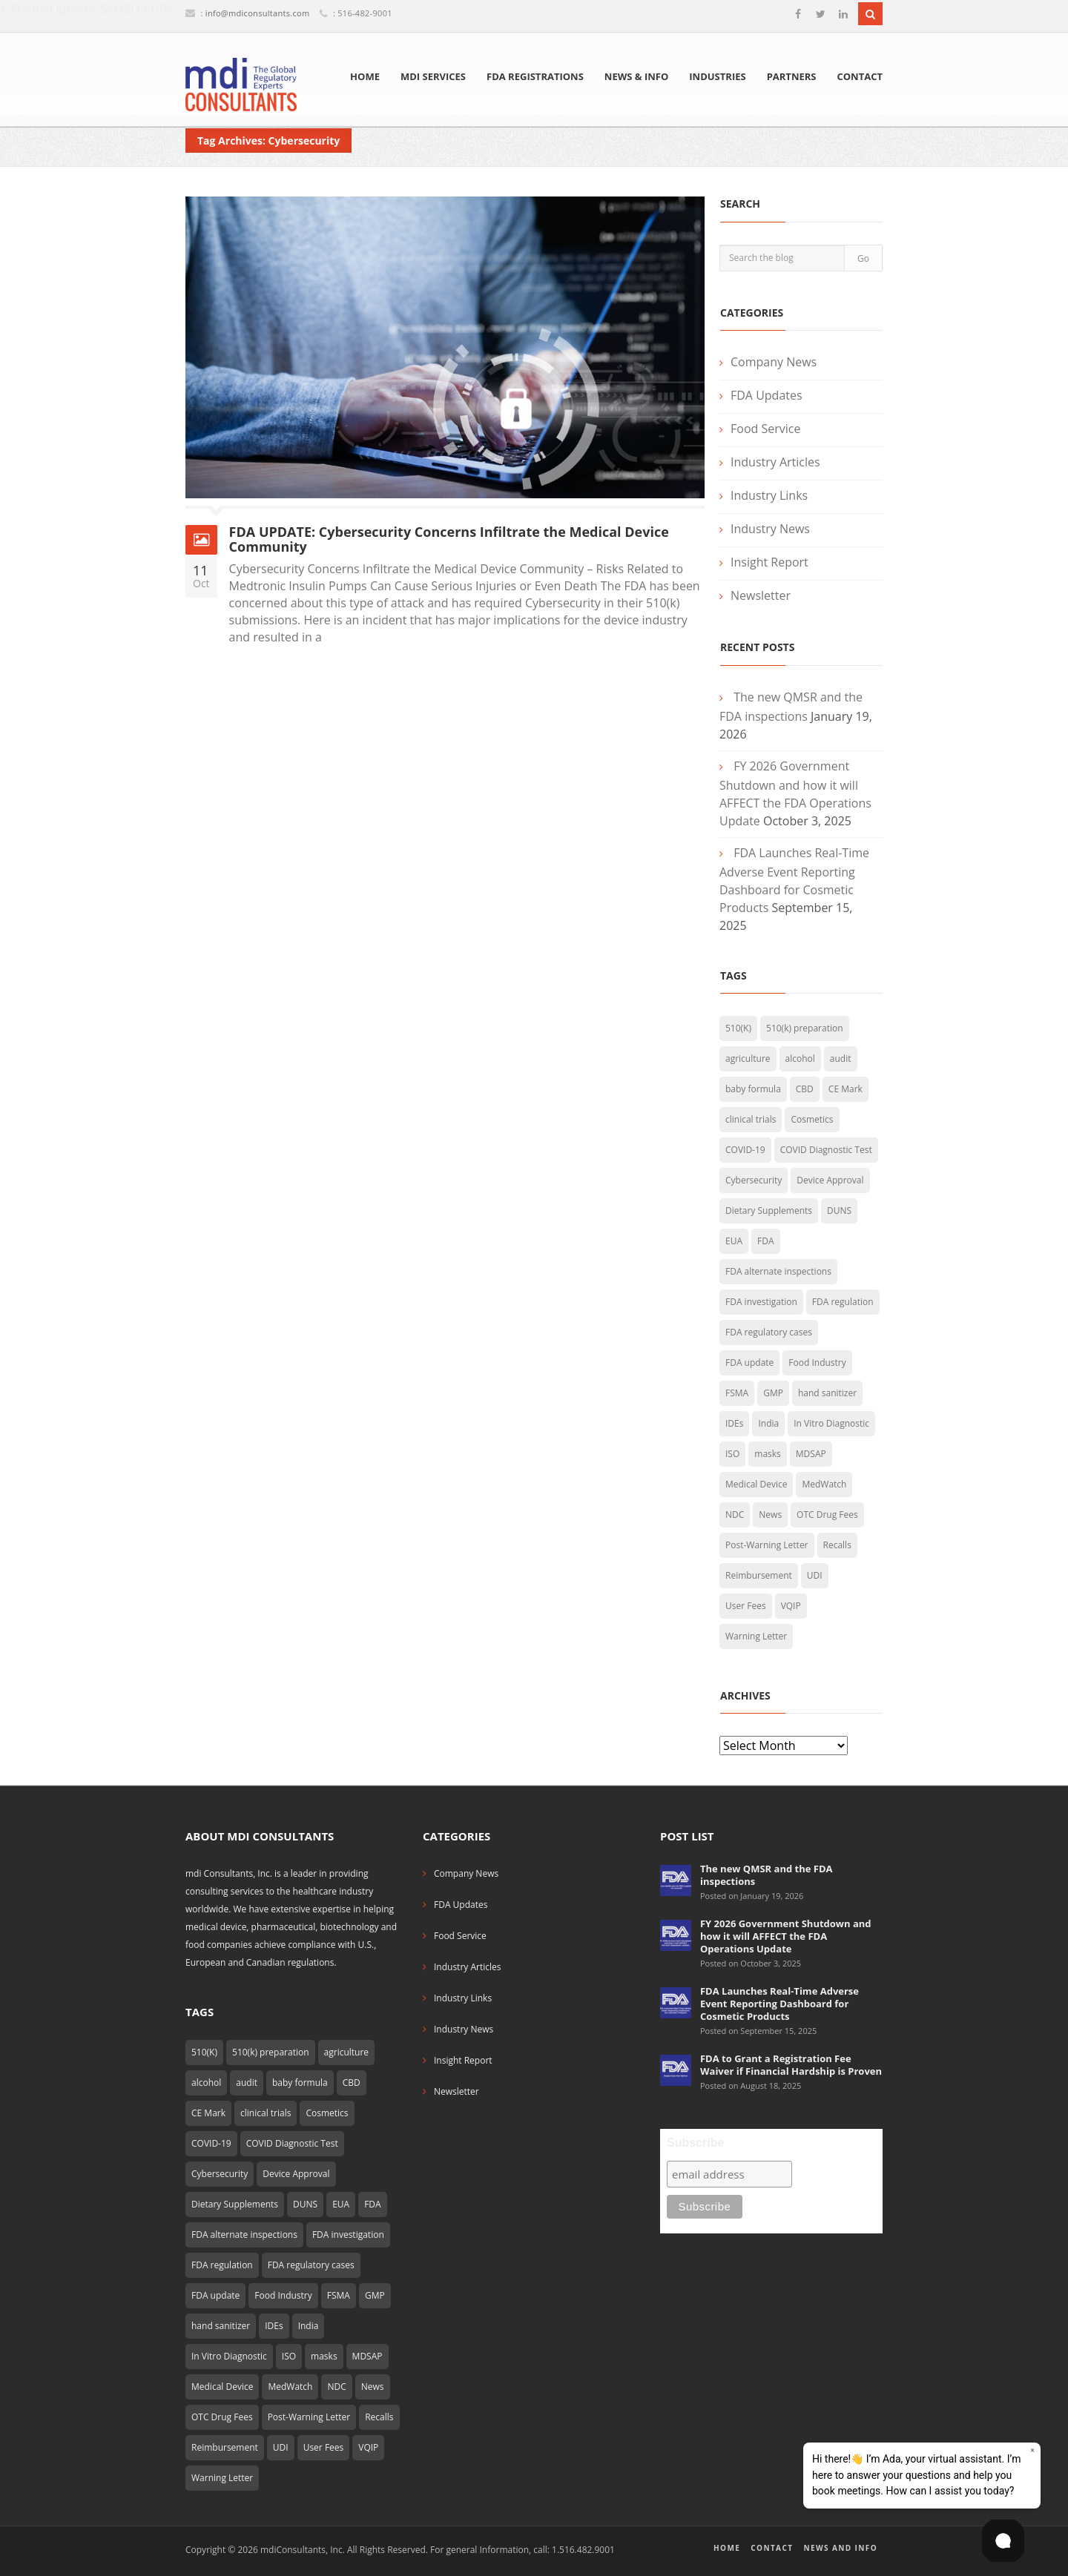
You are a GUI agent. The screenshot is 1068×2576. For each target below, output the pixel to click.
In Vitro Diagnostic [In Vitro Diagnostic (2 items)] (831, 1423)
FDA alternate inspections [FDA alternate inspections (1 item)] (778, 1271)
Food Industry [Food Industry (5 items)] (817, 1362)
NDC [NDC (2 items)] (734, 1514)
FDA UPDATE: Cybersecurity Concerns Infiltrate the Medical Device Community (449, 539)
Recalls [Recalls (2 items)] (837, 1545)
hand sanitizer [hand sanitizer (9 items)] (827, 1393)
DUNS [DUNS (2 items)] (839, 1210)
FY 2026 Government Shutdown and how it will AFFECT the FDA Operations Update (785, 1936)
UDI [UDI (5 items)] (815, 1575)
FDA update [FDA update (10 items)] (749, 1362)
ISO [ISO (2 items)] (732, 1453)
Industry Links (769, 495)
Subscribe (695, 2142)
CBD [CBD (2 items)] (805, 1089)
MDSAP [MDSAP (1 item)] (811, 1453)
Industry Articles (775, 462)
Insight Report (769, 562)
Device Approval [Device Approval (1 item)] (830, 1180)
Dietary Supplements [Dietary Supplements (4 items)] (768, 1210)
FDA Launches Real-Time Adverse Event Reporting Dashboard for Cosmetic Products (779, 2003)
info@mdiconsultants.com (257, 13)
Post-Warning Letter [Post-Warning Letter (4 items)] (766, 1545)
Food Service (765, 428)
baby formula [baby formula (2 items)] (753, 1089)
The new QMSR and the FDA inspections (766, 1875)
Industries (717, 76)
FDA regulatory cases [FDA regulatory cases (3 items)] (768, 1332)
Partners (792, 76)
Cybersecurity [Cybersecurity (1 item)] (753, 1180)
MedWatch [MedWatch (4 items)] (824, 1484)
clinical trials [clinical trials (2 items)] (750, 1119)
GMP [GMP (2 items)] (773, 1393)
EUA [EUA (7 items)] (733, 1241)
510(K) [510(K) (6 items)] (738, 1028)
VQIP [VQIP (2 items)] (791, 1605)
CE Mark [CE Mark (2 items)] (845, 1089)
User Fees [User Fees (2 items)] (745, 1605)
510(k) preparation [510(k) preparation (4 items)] (804, 1028)
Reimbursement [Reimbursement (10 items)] (758, 1575)
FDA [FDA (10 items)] (765, 1241)
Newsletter (761, 595)
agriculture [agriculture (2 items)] (748, 1058)
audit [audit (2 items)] (840, 1058)
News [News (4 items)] (770, 1514)
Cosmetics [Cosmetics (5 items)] (812, 1119)
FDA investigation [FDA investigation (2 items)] (761, 1301)
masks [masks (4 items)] (767, 1453)
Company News (774, 362)
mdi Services (433, 76)
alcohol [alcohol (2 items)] (800, 1058)
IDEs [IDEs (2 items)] (734, 1423)
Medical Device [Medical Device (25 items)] (756, 1484)
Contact (860, 76)
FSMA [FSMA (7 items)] (736, 1393)
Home (365, 76)
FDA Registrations (535, 76)
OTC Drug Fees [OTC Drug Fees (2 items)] (827, 1514)
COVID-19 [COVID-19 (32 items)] (745, 1149)
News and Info (840, 2548)
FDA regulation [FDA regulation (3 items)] (843, 1301)
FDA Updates (766, 395)
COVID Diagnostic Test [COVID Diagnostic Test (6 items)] (826, 1149)
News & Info (636, 76)
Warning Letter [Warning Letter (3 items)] (756, 1636)
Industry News (770, 529)
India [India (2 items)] (768, 1423)
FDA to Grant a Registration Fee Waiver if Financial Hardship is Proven (791, 2065)
